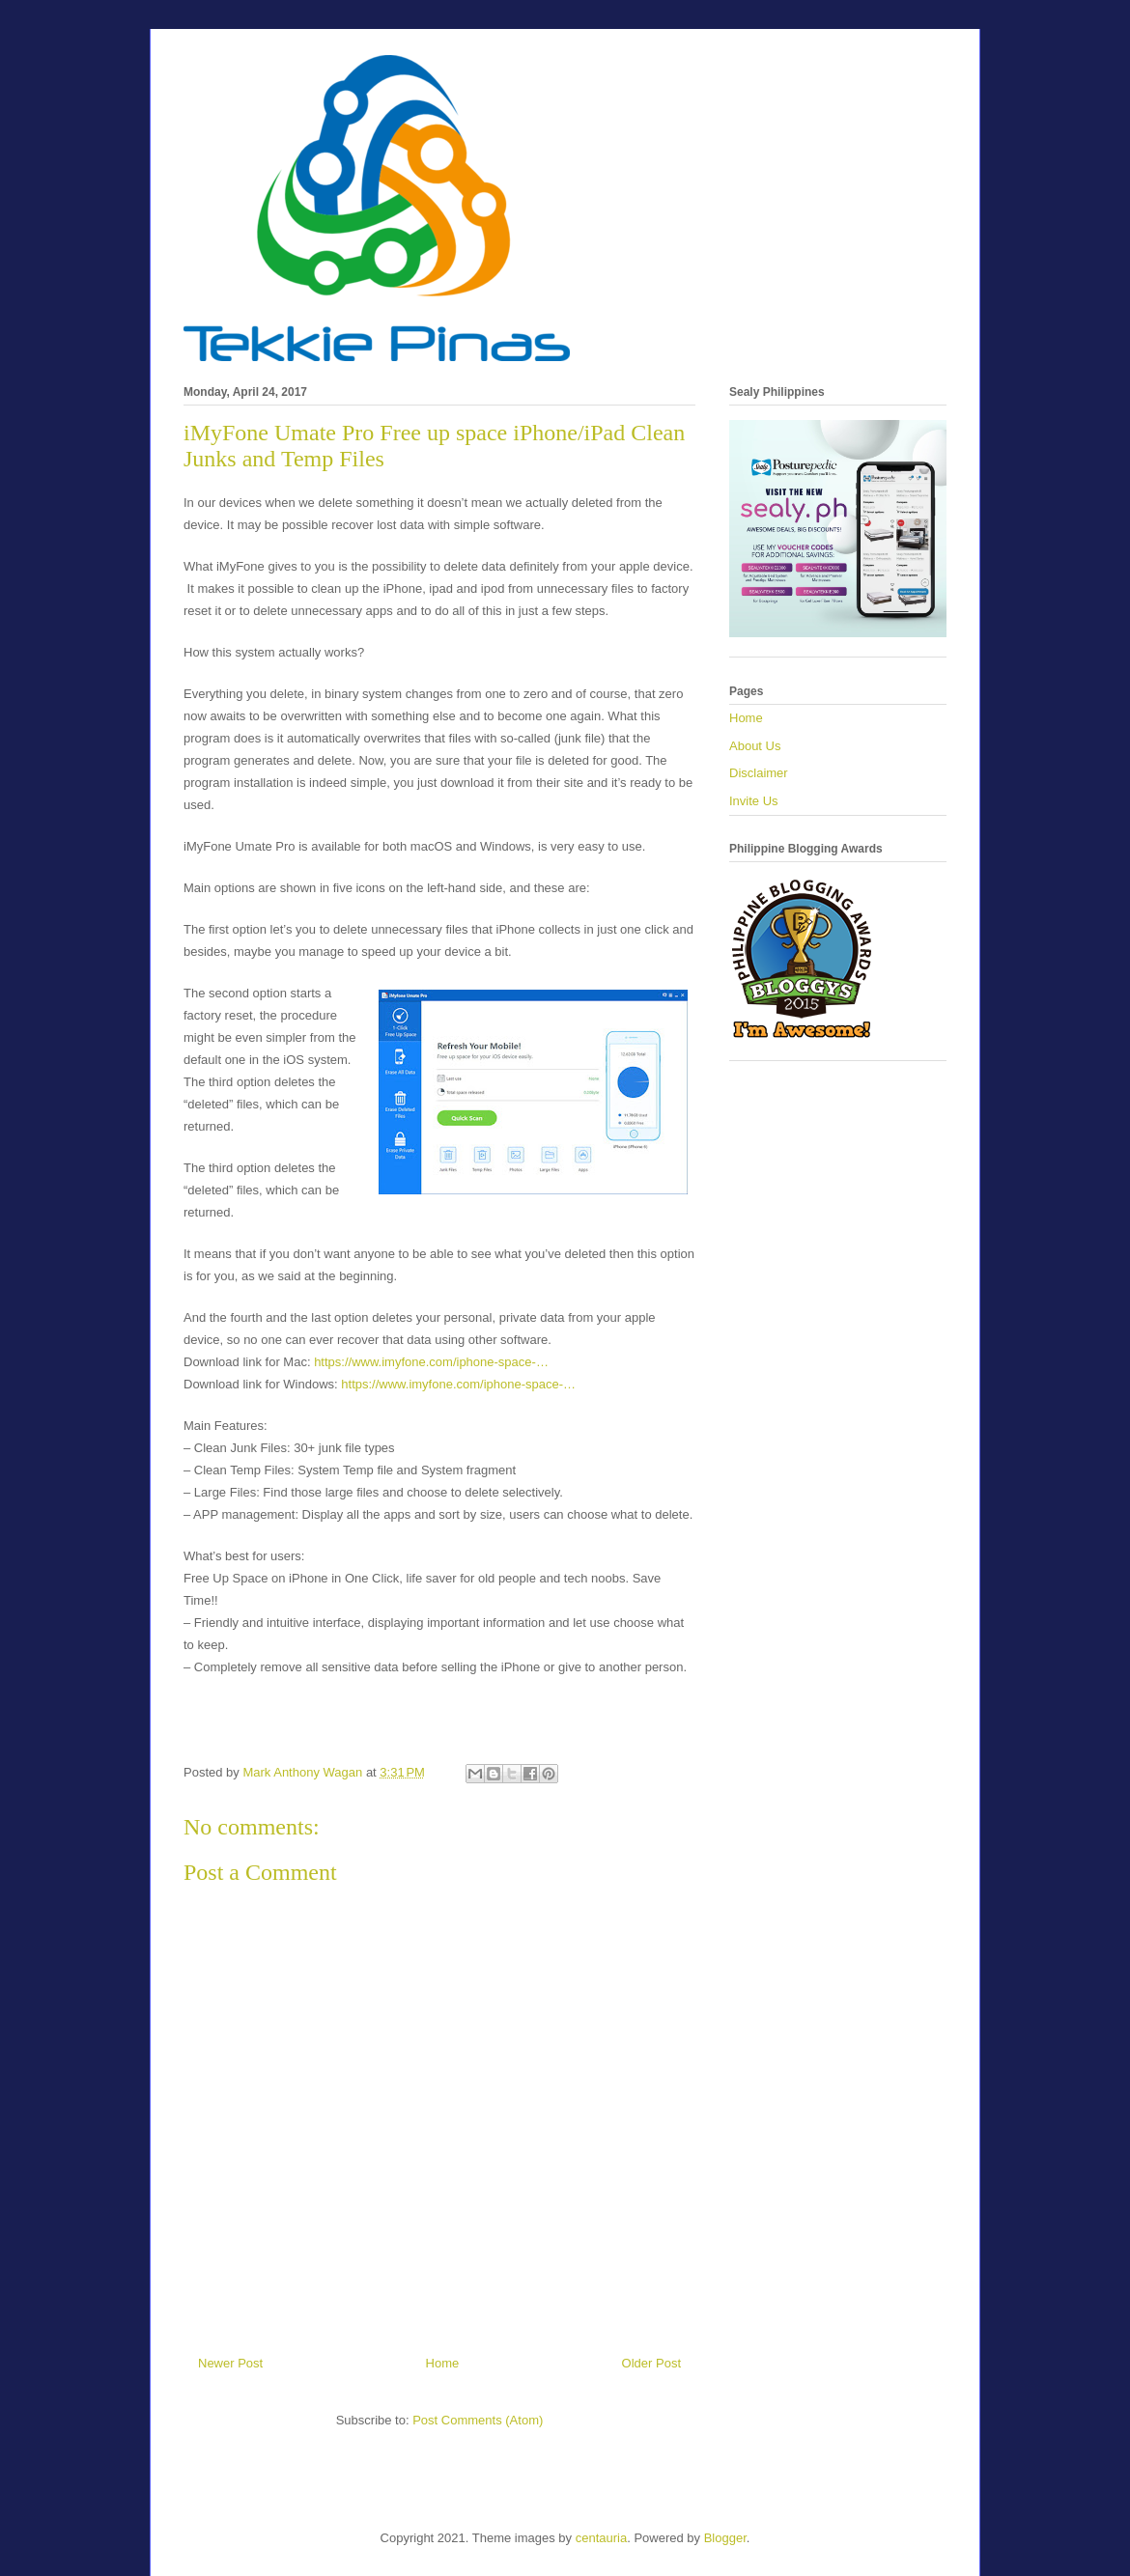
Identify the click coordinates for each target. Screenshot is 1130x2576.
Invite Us (753, 801)
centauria (601, 2538)
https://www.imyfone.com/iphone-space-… (431, 1362)
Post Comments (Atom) (477, 2420)
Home (443, 2363)
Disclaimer (758, 773)
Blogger (725, 2538)
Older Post (651, 2363)
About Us (754, 746)
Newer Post (230, 2363)
